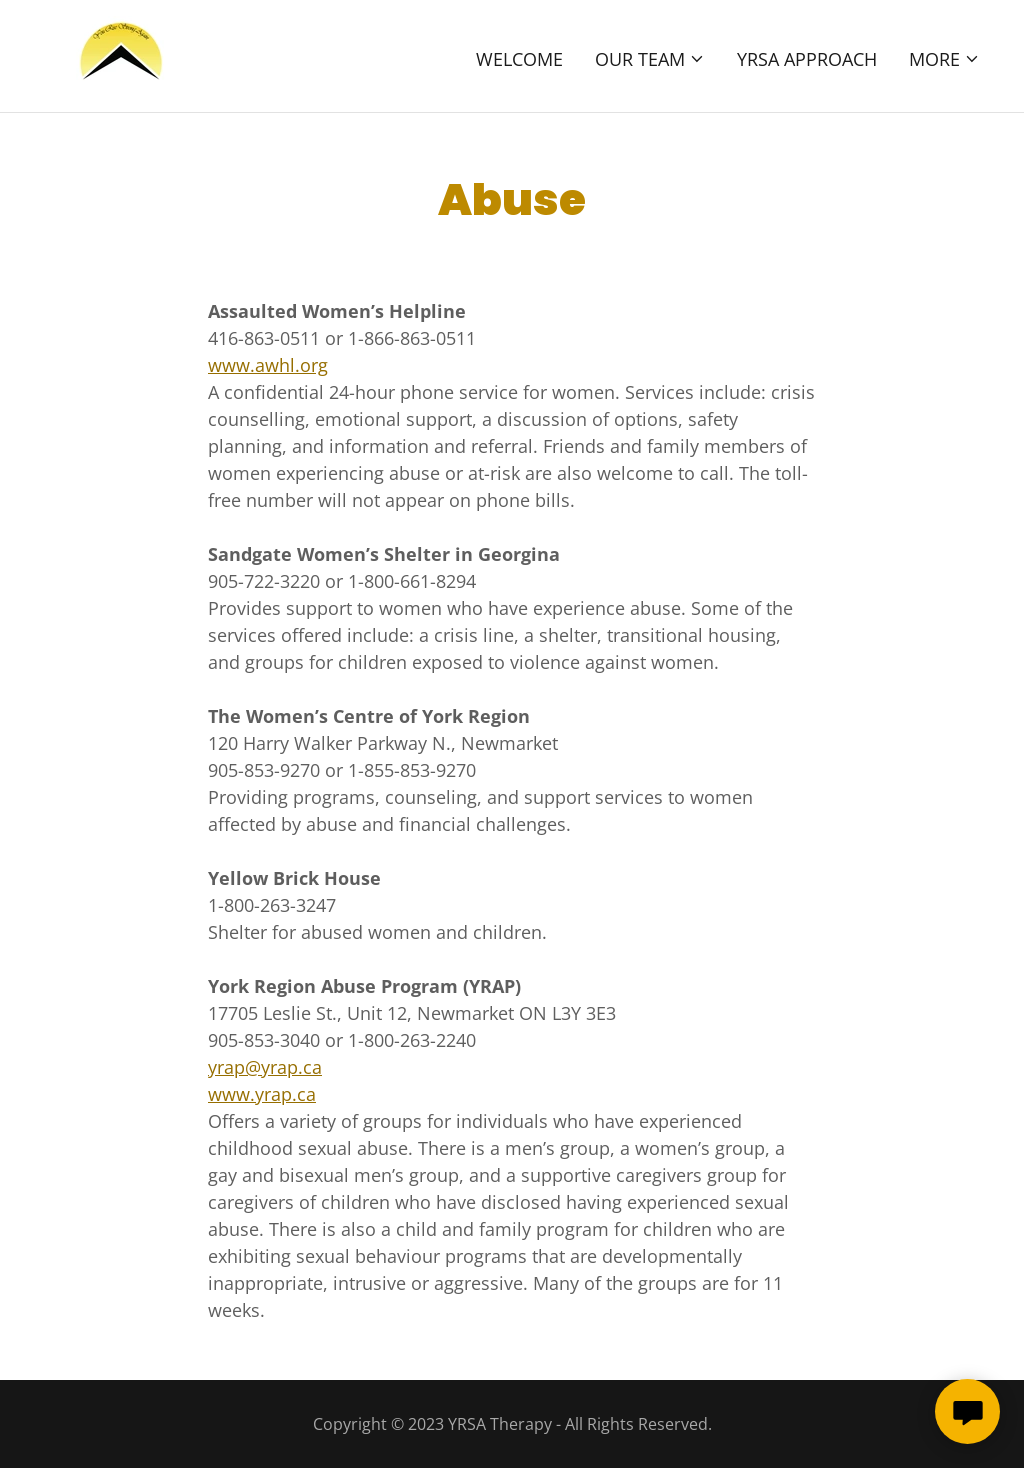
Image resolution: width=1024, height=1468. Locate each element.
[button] (650, 59)
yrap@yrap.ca (265, 1067)
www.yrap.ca (262, 1094)
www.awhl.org (268, 365)
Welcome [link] (519, 59)
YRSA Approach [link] (807, 59)
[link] (119, 54)
